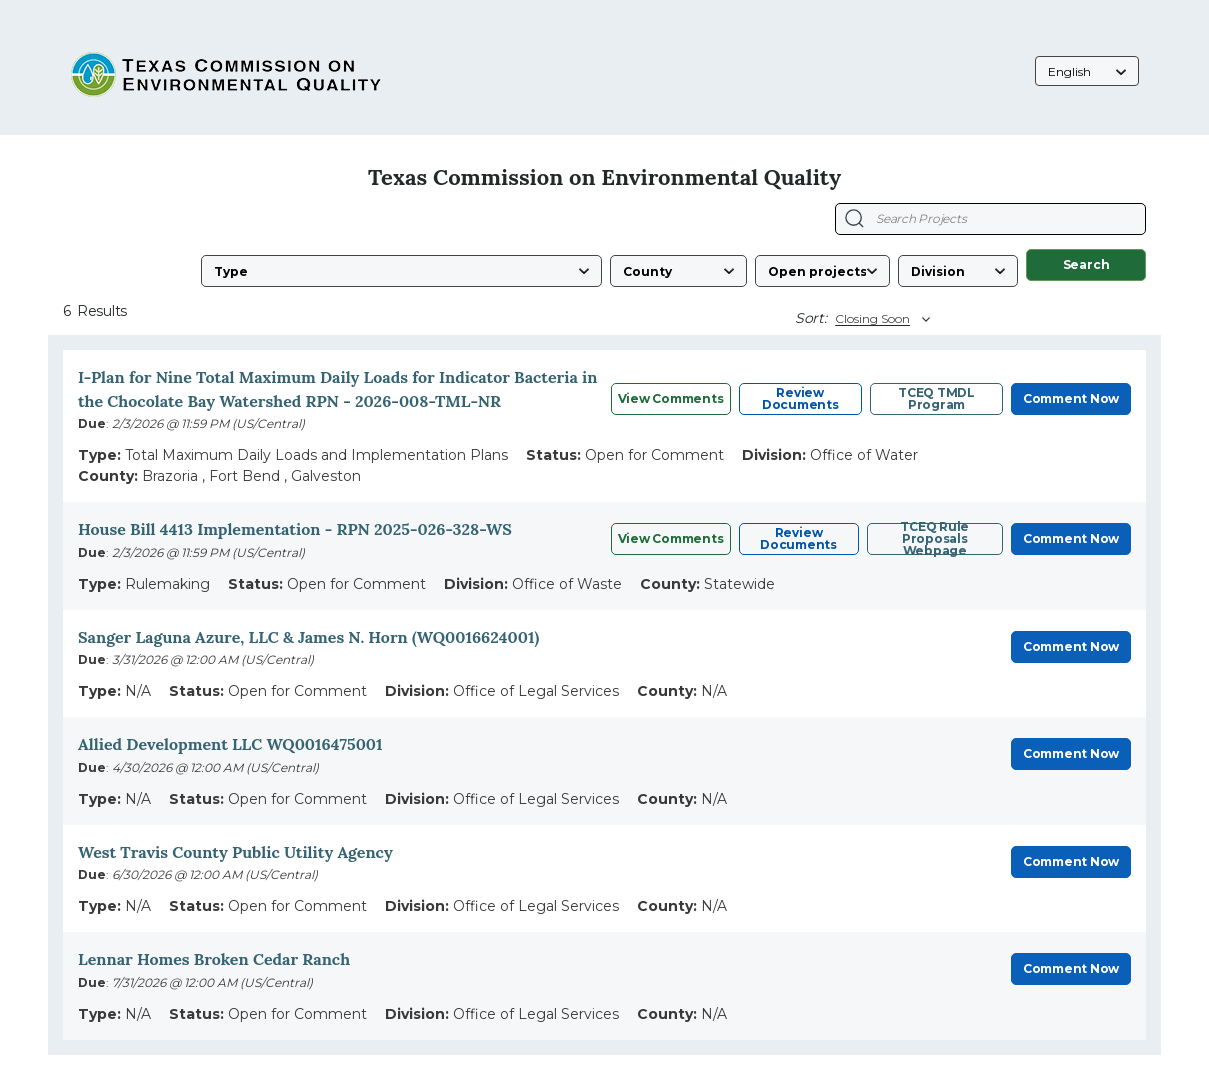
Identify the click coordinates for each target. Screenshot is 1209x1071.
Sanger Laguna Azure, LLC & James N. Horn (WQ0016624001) (308, 637)
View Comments (671, 398)
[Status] (822, 271)
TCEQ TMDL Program (936, 398)
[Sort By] (880, 319)
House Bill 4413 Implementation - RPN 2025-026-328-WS (295, 529)
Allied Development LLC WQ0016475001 (230, 744)
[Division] (958, 271)
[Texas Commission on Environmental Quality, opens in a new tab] (227, 72)
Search (1086, 264)
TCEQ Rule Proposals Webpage (934, 539)
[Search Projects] (854, 218)
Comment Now (1071, 398)
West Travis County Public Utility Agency (235, 852)
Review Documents (800, 398)
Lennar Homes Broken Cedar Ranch (214, 959)
